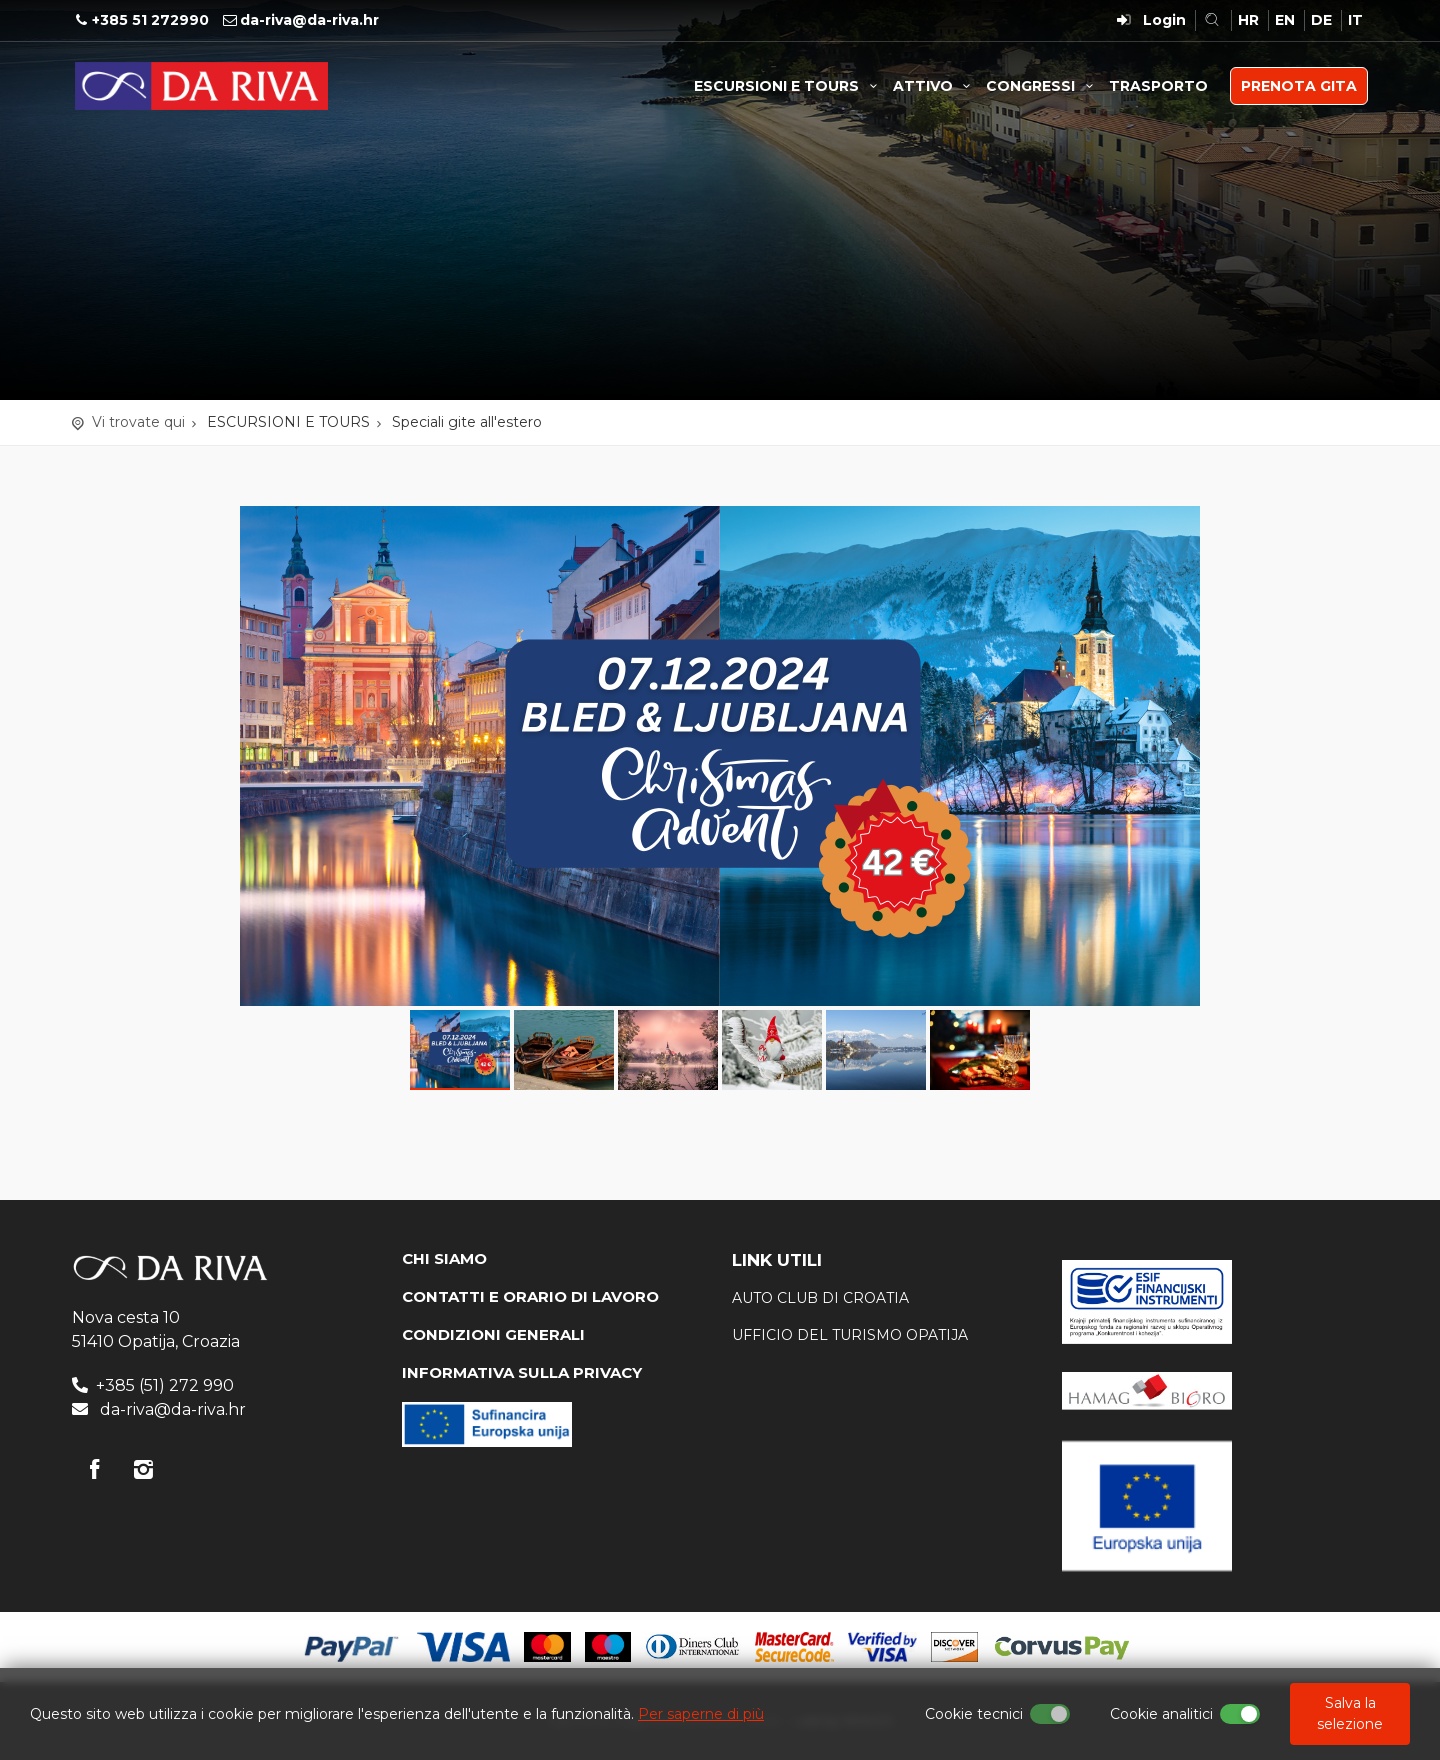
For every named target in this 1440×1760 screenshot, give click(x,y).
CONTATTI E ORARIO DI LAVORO (530, 1296)
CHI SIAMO (444, 1258)
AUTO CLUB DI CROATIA (820, 1298)
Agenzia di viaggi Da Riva (201, 86)
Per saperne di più (701, 1714)
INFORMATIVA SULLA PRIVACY (522, 1372)
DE (1321, 20)
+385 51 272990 (150, 20)
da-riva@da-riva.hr (309, 20)
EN (1285, 20)
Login (1164, 20)
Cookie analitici (1161, 1714)
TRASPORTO (1158, 86)
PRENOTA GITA (1299, 86)
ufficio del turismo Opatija (850, 1335)
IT (1355, 20)
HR (1248, 20)
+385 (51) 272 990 (165, 1385)
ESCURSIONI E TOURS (788, 86)
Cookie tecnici (974, 1714)
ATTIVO (935, 86)
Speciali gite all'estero (467, 422)
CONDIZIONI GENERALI (493, 1334)
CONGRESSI (1042, 86)
